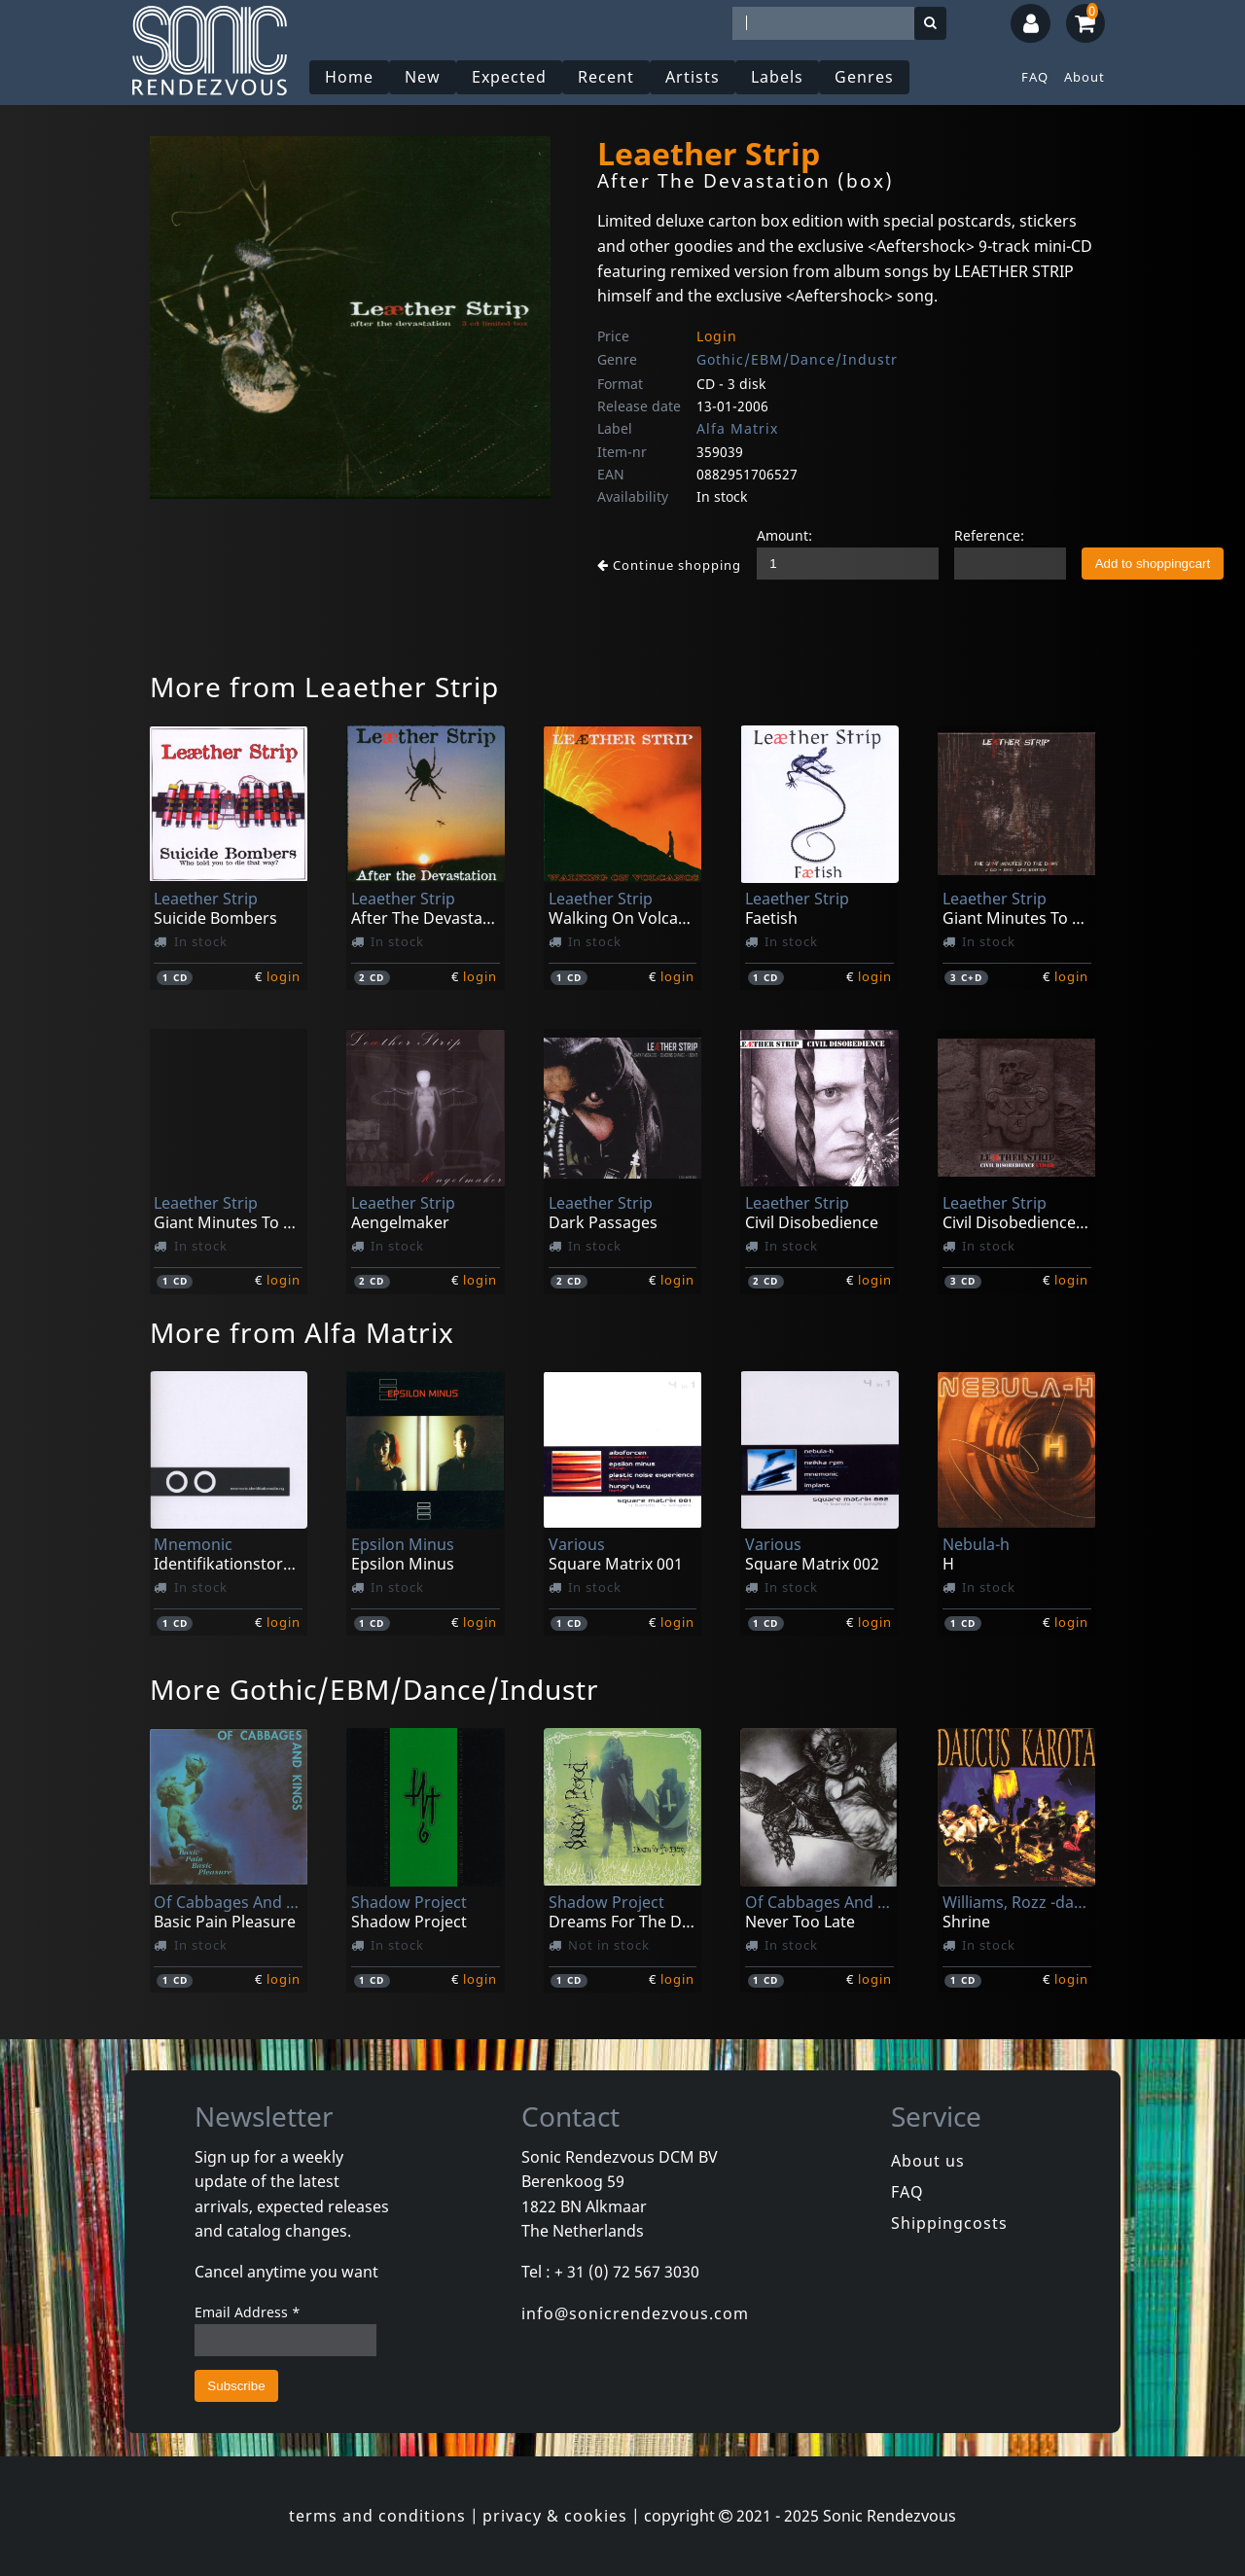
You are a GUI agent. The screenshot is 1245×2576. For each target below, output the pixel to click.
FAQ (1035, 77)
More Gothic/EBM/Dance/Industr (374, 1689)
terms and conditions (377, 2515)
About (1084, 77)
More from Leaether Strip (324, 686)
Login (716, 336)
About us (928, 2160)
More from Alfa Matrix (302, 1332)
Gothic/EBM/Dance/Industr (797, 359)
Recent (606, 77)
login (284, 976)
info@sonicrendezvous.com (635, 2313)
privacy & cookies (554, 2515)
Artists (692, 77)
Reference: (989, 535)
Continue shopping (669, 565)
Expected (509, 77)
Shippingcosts (949, 2223)
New (423, 77)
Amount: (784, 535)
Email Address (248, 2312)
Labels (777, 77)
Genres (864, 77)
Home (349, 77)
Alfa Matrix (737, 428)
